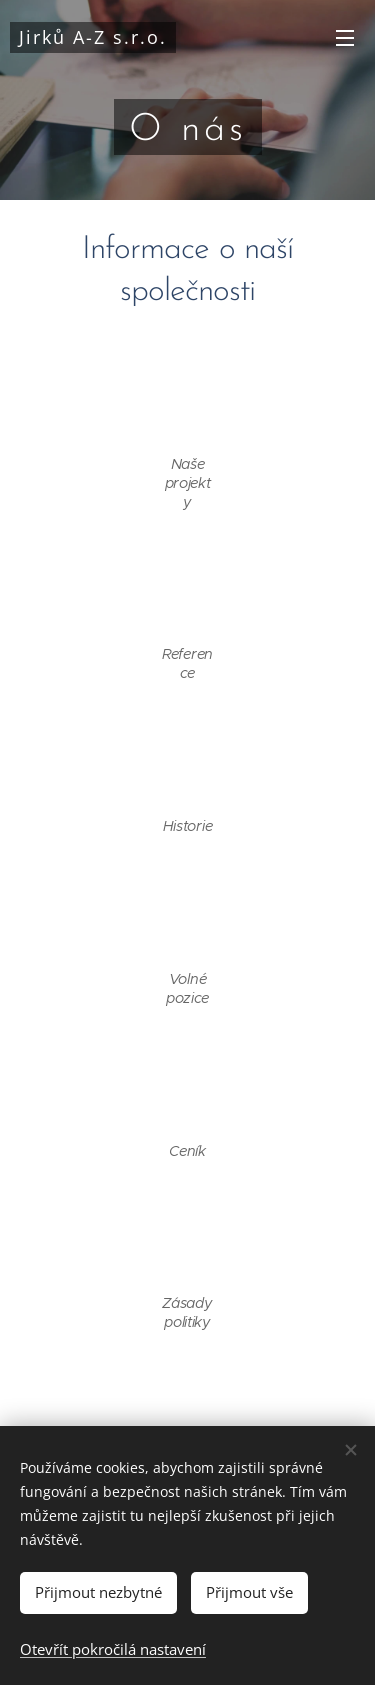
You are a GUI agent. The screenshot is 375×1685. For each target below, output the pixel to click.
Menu (345, 38)
